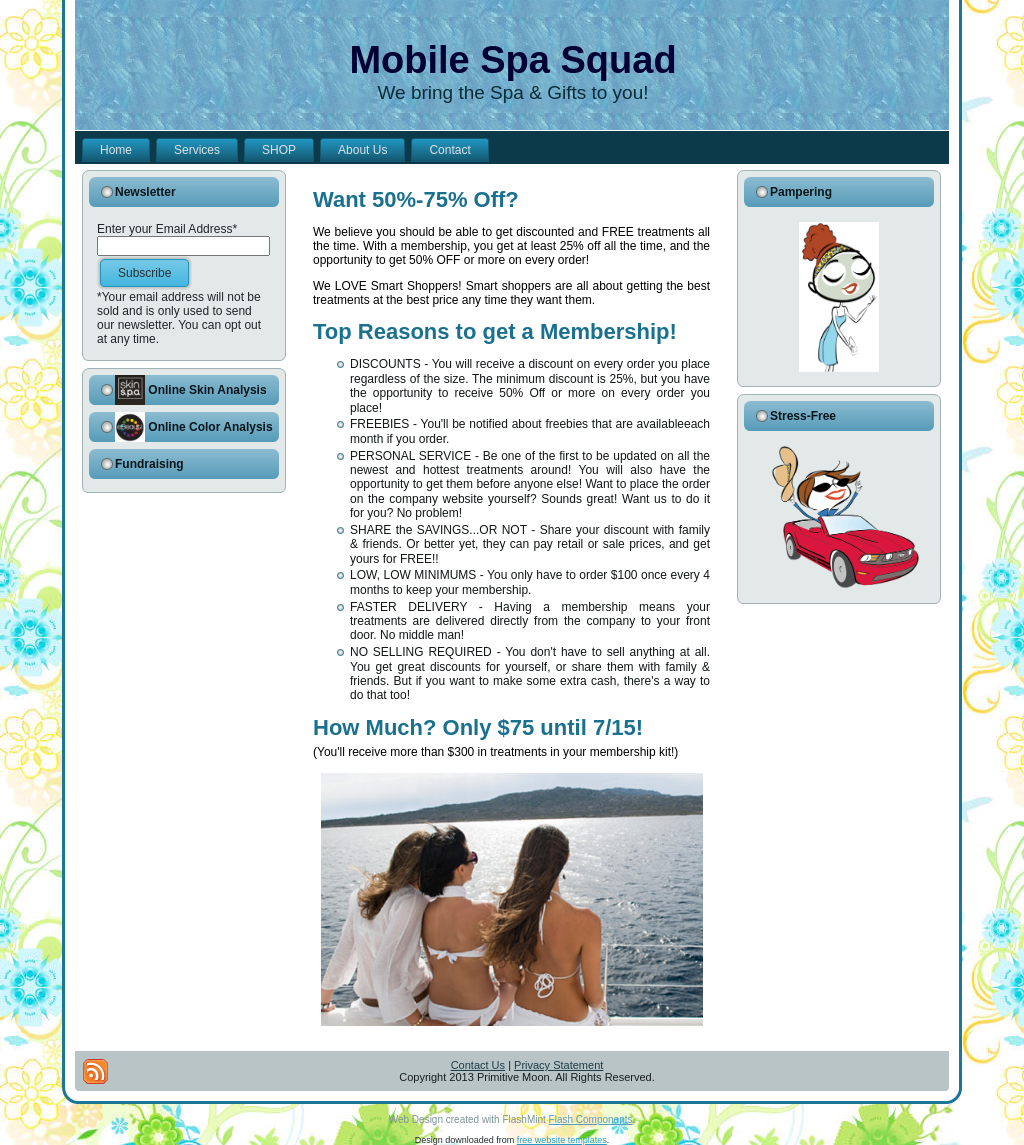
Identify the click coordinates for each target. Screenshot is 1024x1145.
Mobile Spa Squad (512, 60)
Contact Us (478, 1065)
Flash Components (591, 1119)
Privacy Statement (558, 1065)
